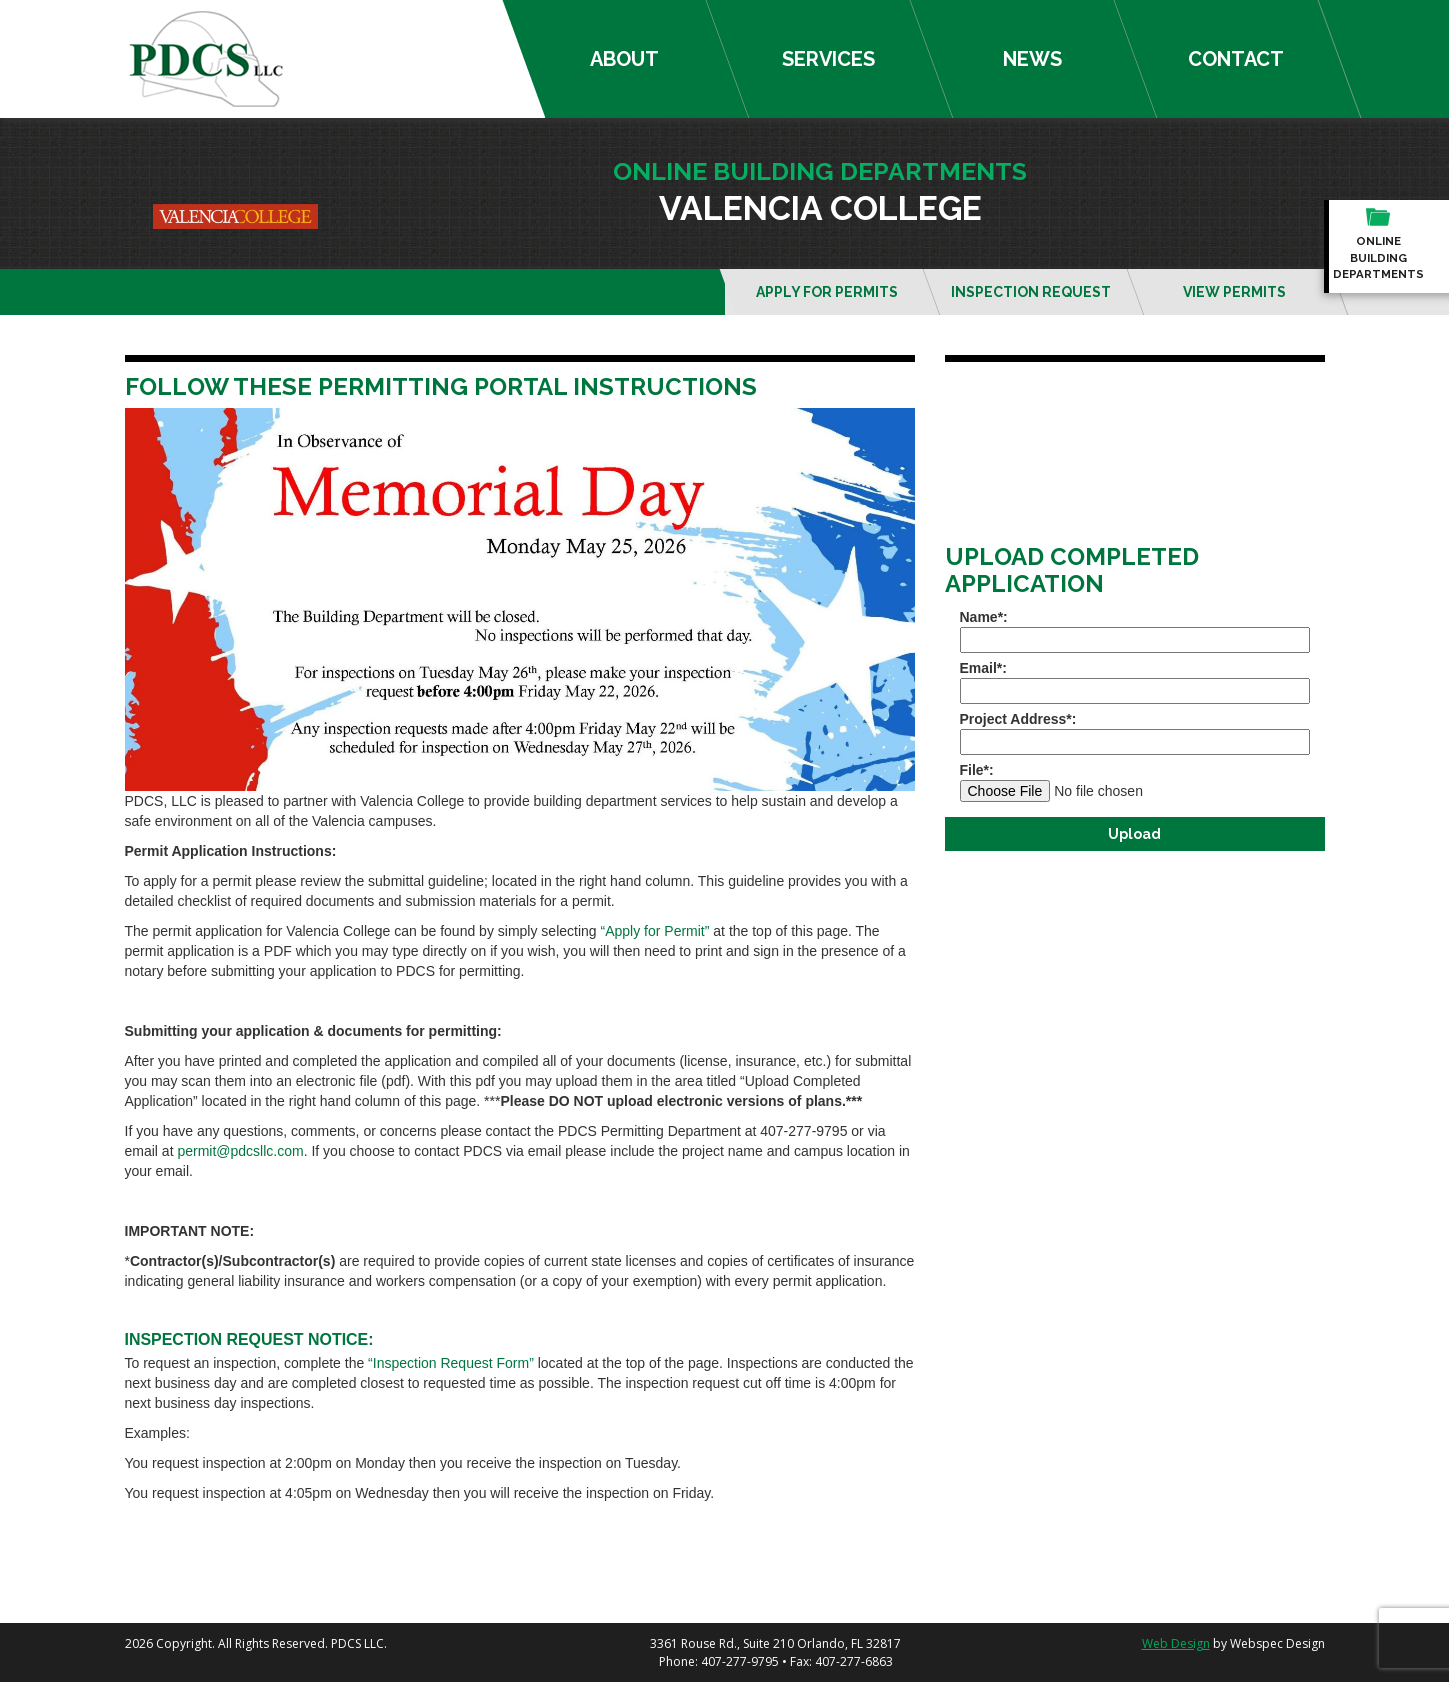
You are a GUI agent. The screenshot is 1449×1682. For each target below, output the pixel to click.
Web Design (1176, 1643)
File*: (1135, 782)
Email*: (1135, 682)
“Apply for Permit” (655, 931)
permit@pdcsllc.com (240, 1151)
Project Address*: (1135, 733)
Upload (1134, 834)
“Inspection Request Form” (451, 1363)
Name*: (1135, 631)
